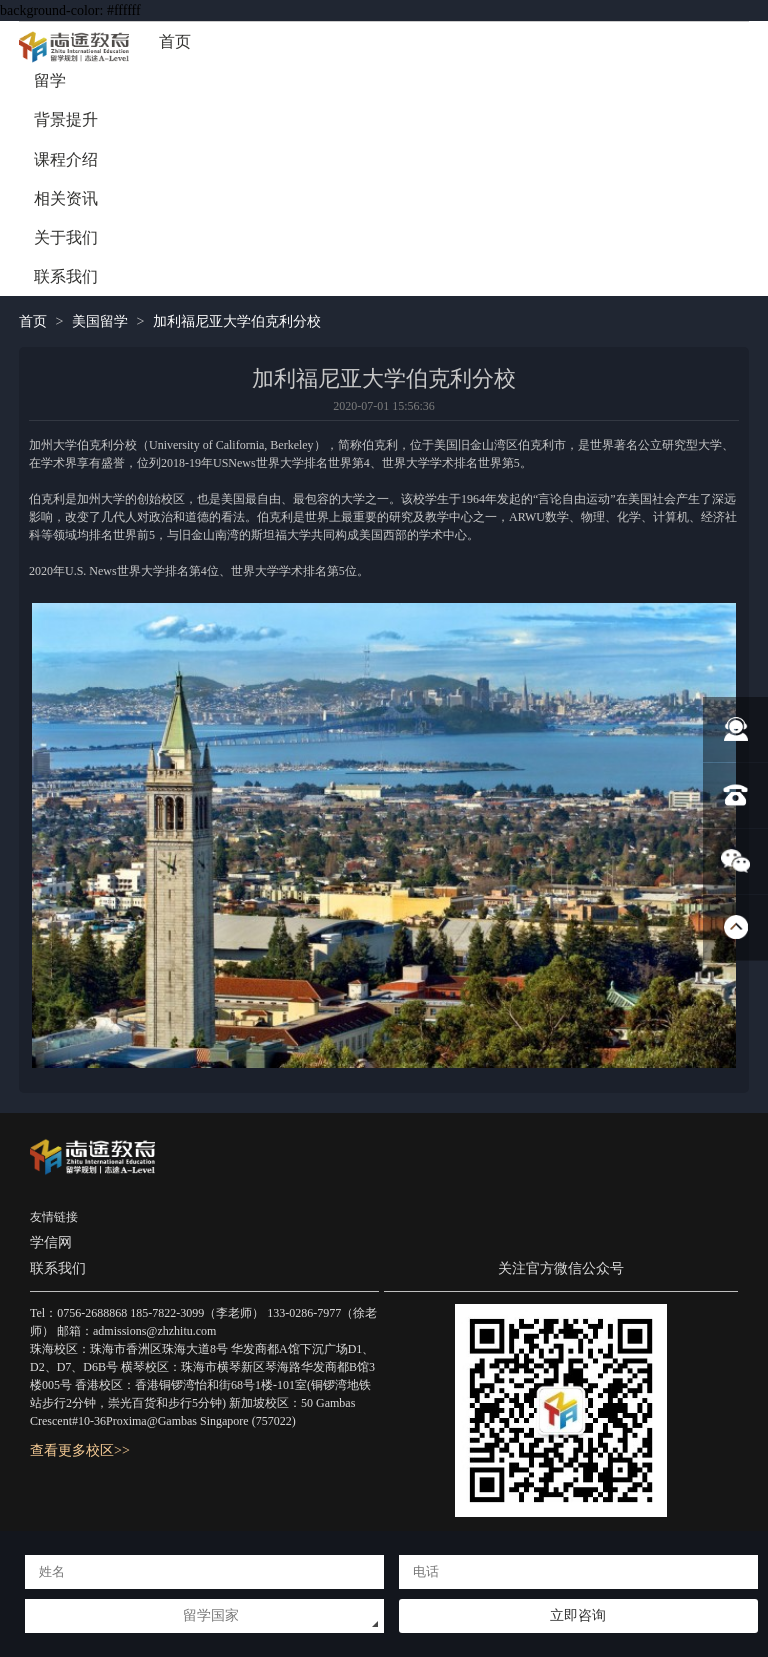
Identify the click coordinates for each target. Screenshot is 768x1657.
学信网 (51, 1242)
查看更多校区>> (80, 1450)
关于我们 (66, 237)
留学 (50, 80)
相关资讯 (66, 198)
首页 (175, 41)
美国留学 (100, 321)
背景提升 (66, 119)
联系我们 (66, 276)
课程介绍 (66, 159)
